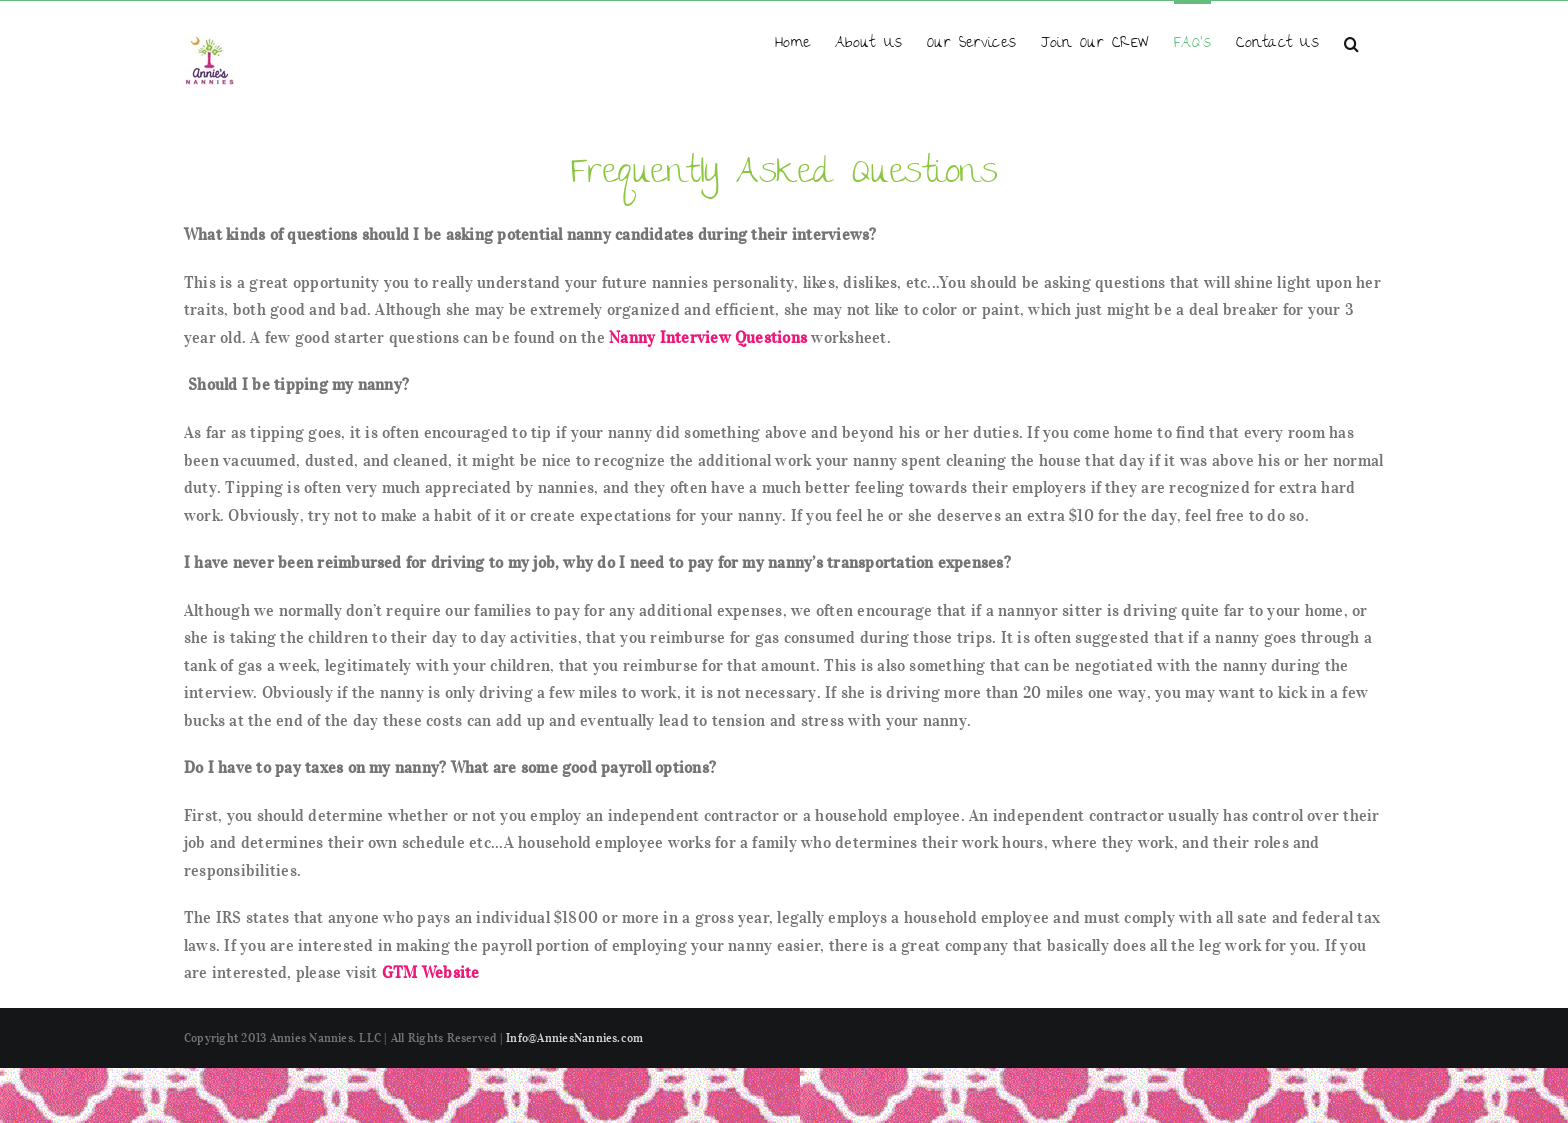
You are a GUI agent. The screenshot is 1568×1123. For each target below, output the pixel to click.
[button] (1351, 42)
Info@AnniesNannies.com (574, 1037)
